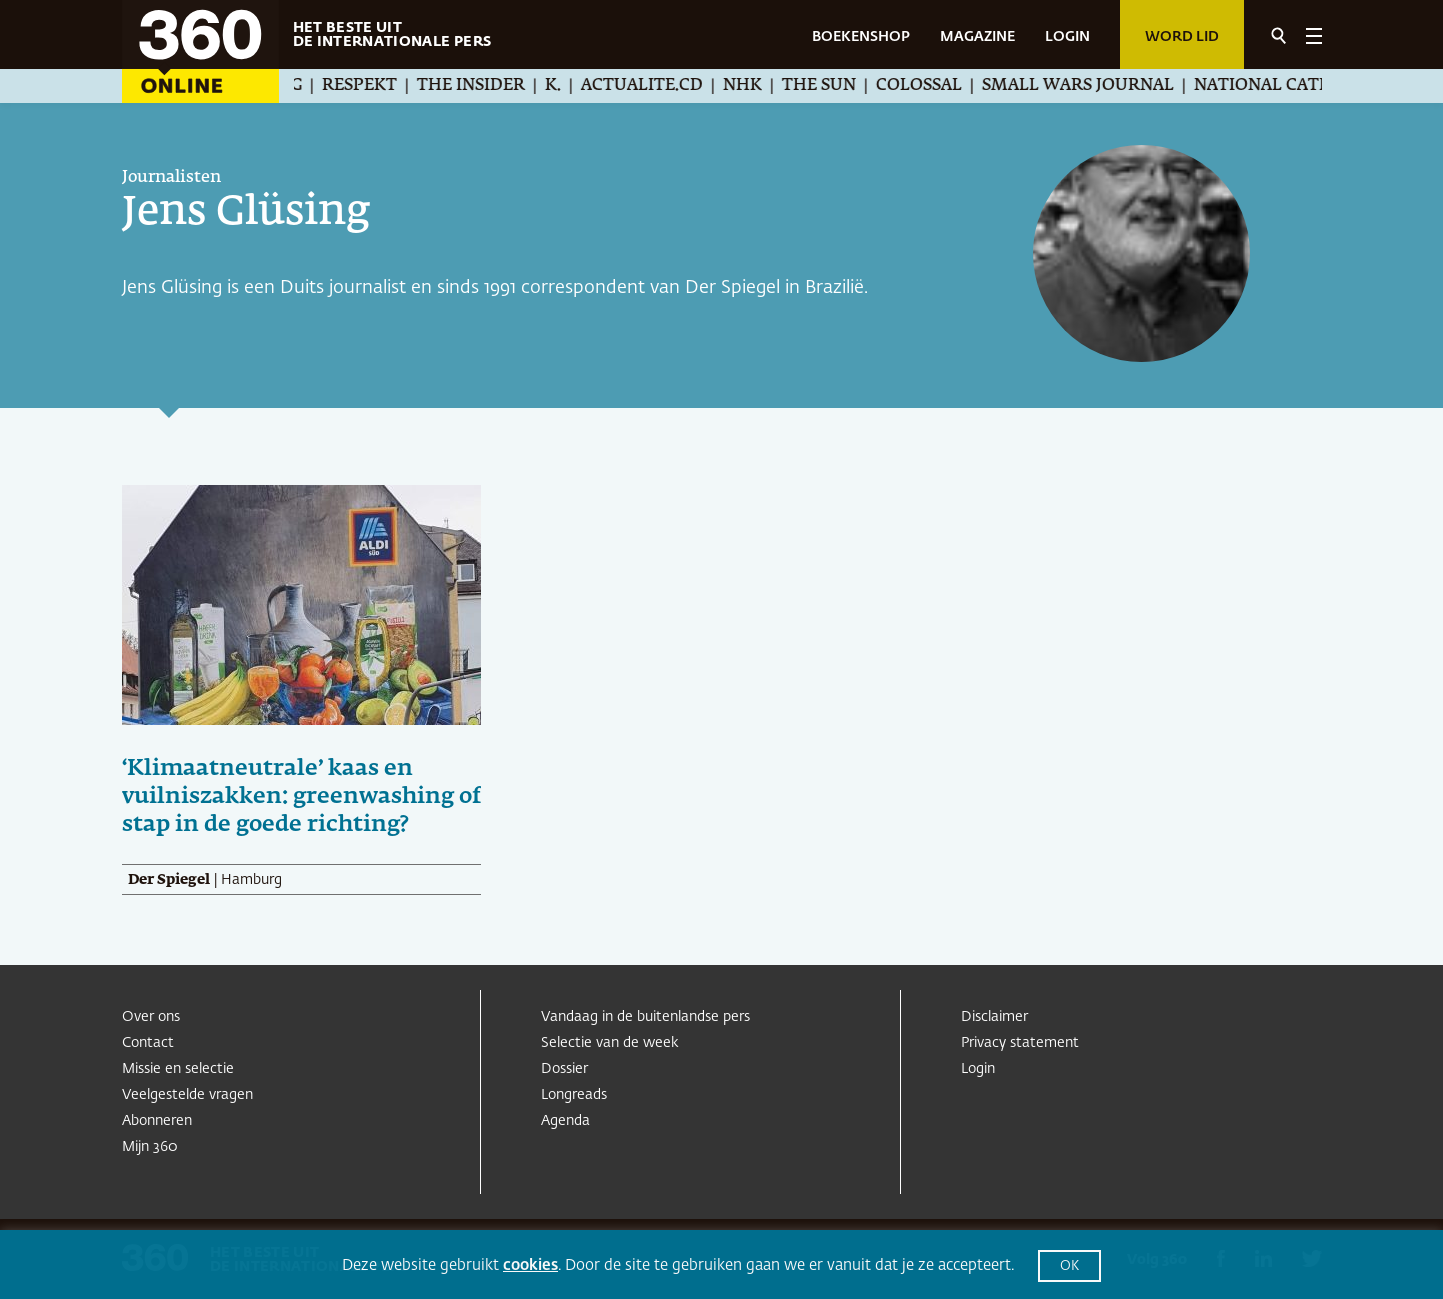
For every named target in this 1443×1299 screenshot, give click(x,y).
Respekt (376, 86)
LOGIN (1067, 37)
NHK (759, 86)
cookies (530, 1265)
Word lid (1182, 37)
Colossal (936, 86)
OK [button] (1069, 1266)
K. (570, 86)
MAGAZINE (977, 37)
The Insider (488, 86)
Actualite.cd (659, 86)
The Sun (836, 86)
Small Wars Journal (1095, 86)
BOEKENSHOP (861, 37)
